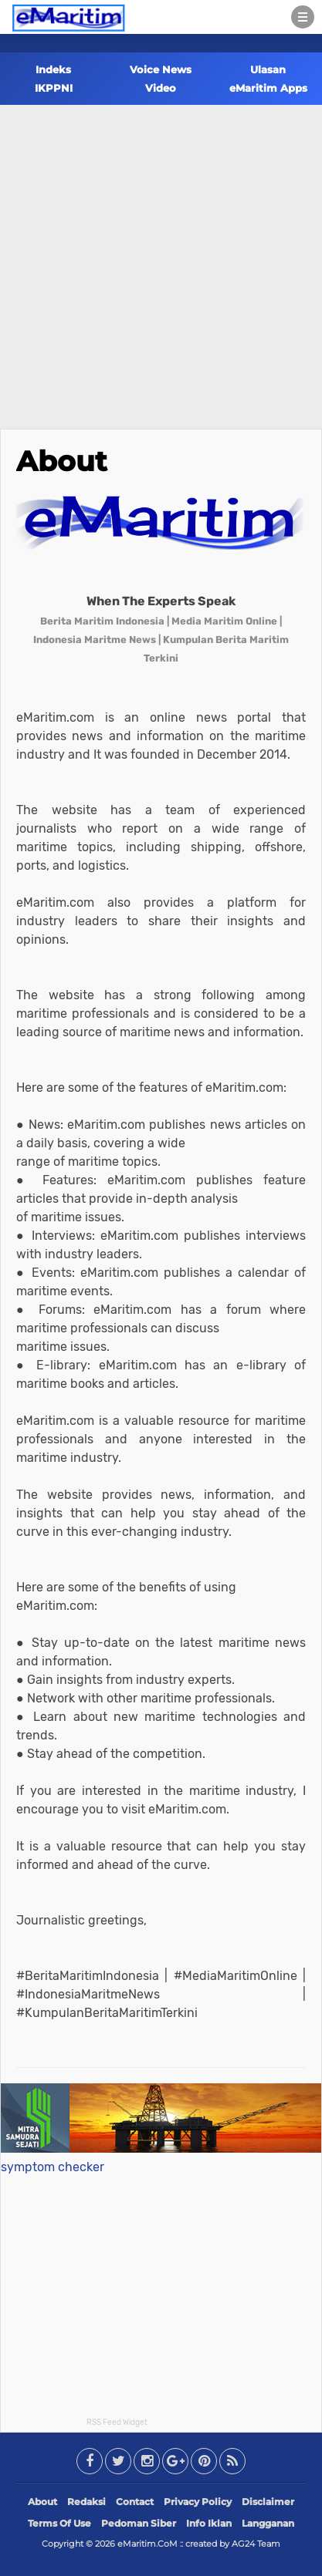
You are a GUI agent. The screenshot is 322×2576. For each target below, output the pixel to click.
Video (160, 88)
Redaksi (86, 2501)
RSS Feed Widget (116, 2422)
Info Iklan (209, 2523)
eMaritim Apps (268, 88)
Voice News (161, 69)
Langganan (268, 2523)
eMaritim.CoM (147, 2543)
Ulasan (268, 69)
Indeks (53, 69)
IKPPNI (54, 88)
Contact (135, 2501)
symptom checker (52, 2167)
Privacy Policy (198, 2501)
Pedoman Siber (138, 2523)
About (61, 461)
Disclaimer (268, 2501)
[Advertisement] (161, 260)
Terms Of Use (59, 2523)
